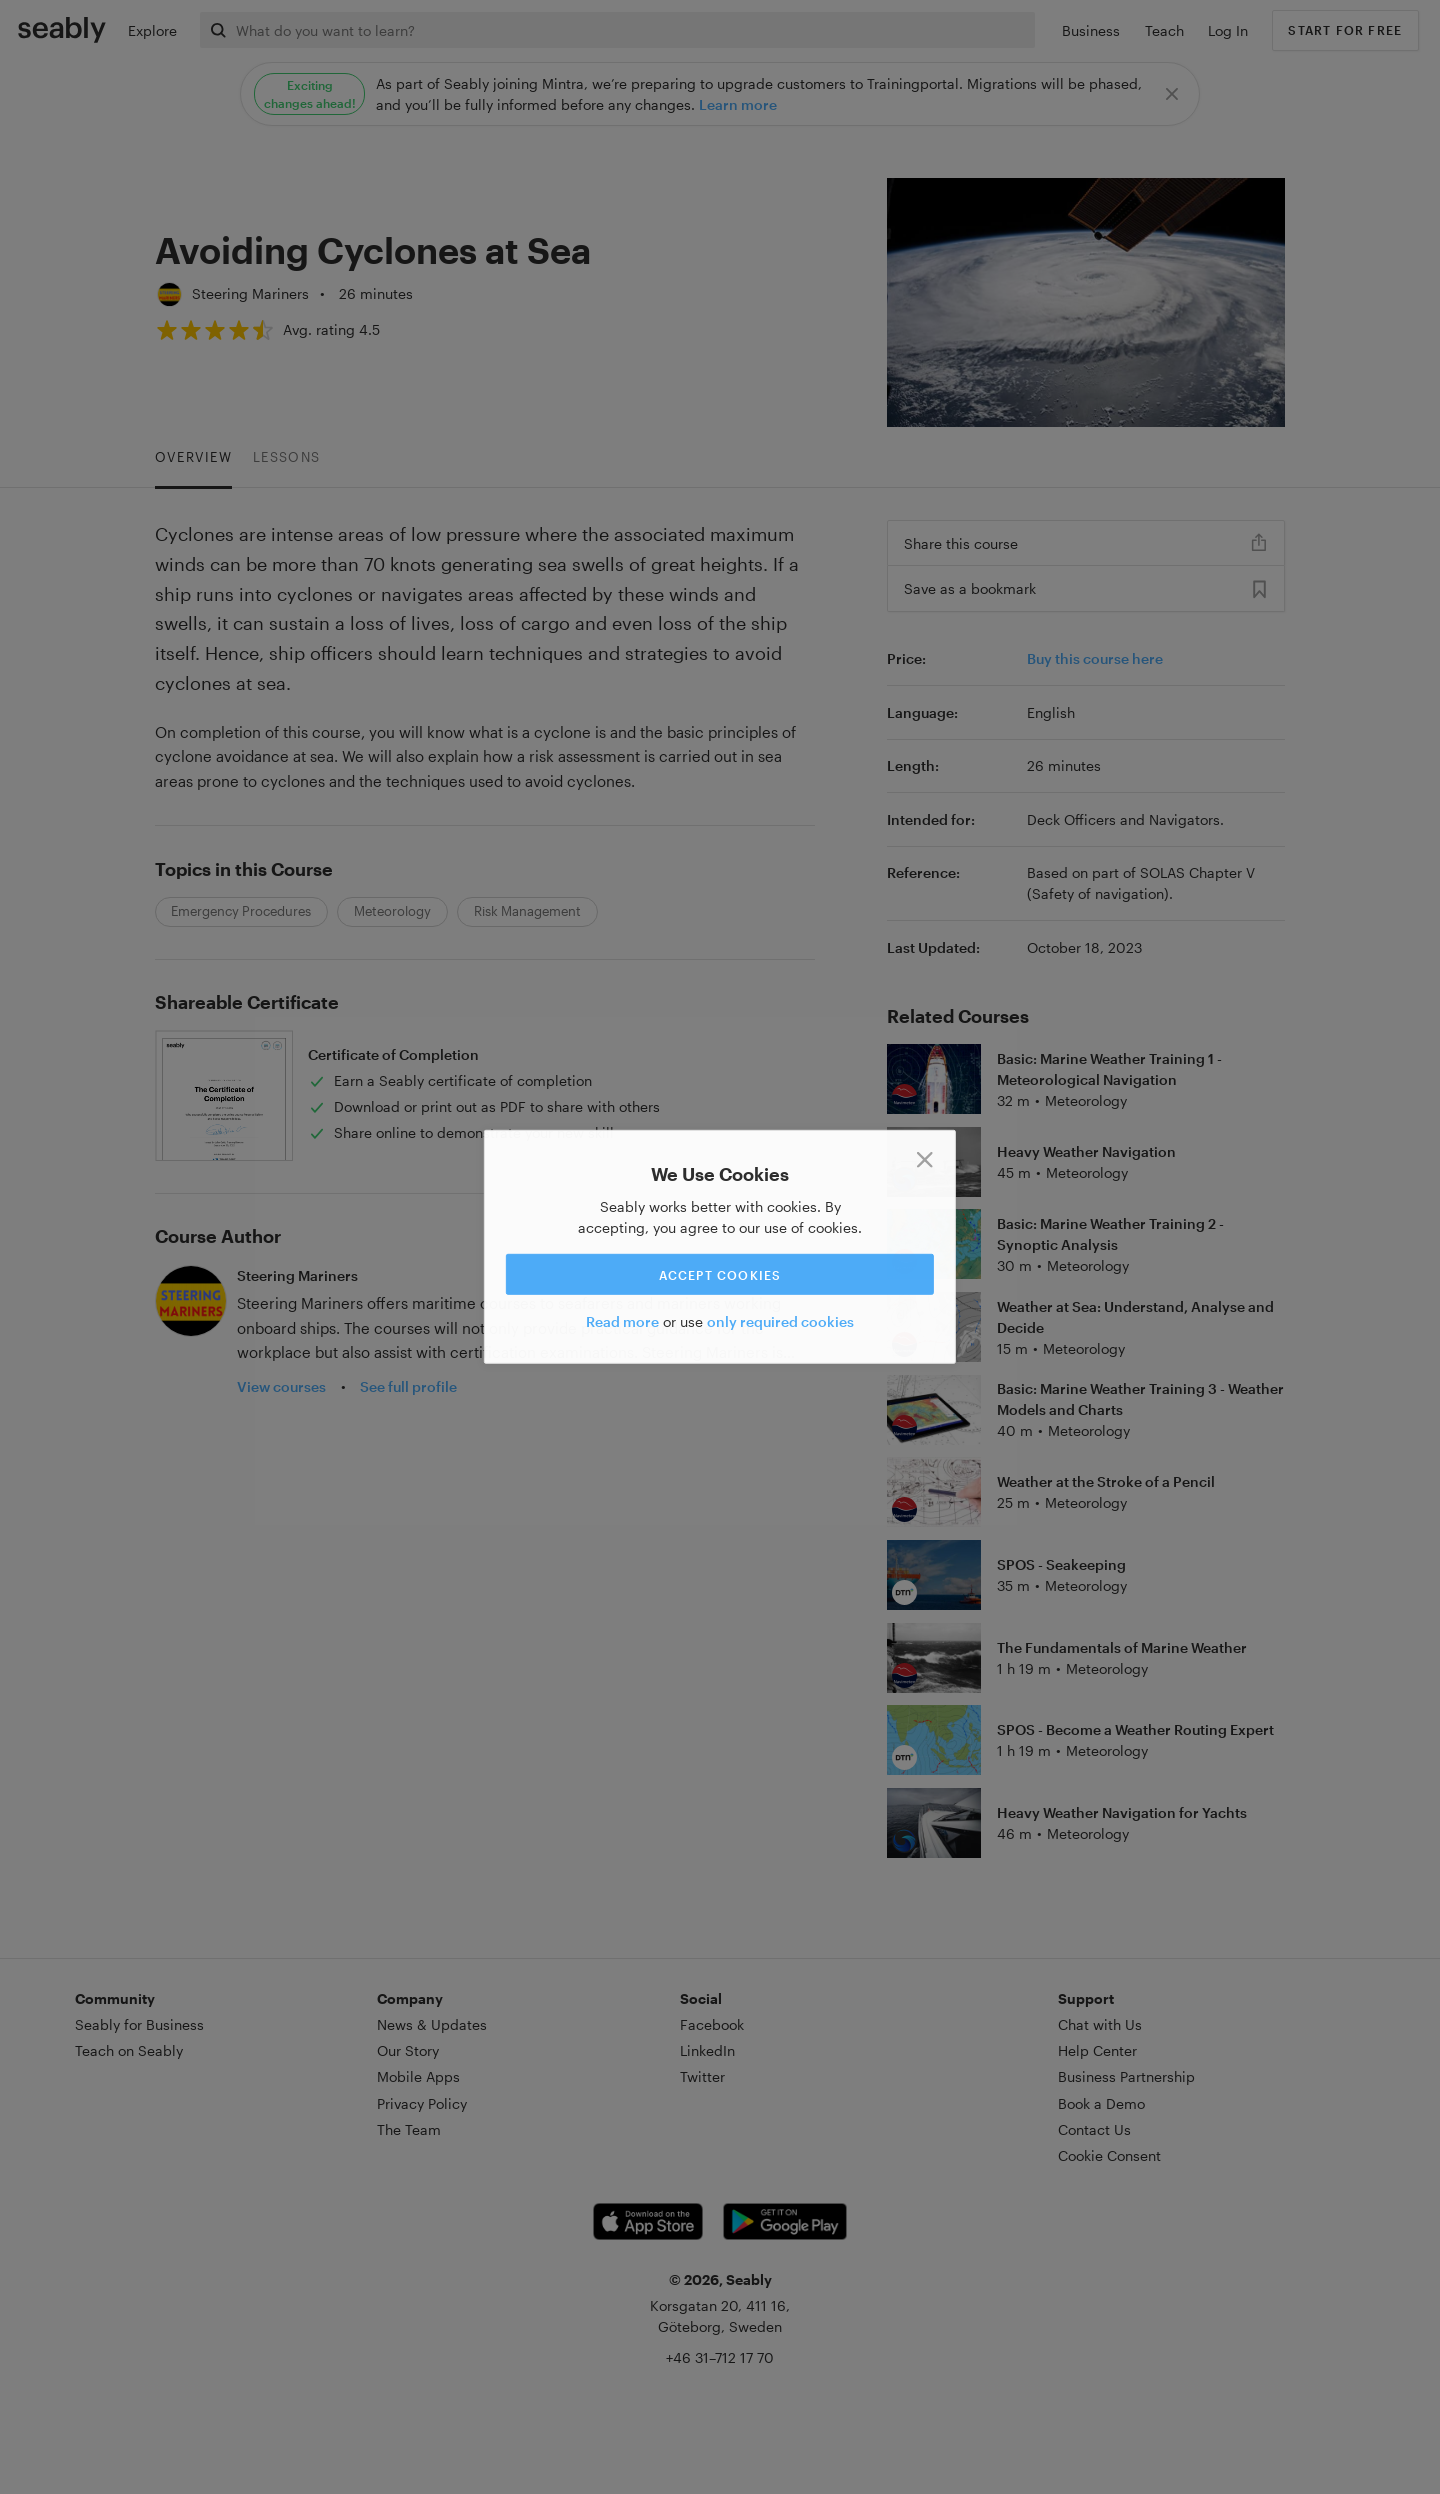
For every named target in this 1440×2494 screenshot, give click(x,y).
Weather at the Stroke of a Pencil (1106, 1481)
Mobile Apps (418, 2076)
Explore (152, 30)
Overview (193, 457)
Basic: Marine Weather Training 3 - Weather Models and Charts (1140, 1399)
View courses (281, 1386)
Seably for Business (139, 2024)
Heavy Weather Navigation (1086, 1151)
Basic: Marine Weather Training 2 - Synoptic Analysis (1110, 1234)
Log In (1228, 30)
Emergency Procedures (241, 911)
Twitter (702, 2076)
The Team (409, 2129)
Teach (1164, 30)
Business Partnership (1126, 2076)
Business (1091, 30)
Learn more (738, 104)
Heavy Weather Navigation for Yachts (1122, 1812)
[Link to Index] (62, 29)
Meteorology (392, 911)
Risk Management (527, 911)
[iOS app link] (648, 2221)
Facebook (712, 2024)
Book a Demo (1101, 2103)
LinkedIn (707, 2050)
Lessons (286, 457)
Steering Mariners (250, 293)
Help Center (1097, 2050)
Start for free (1345, 30)
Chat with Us (1100, 2024)
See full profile (408, 1386)
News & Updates (432, 2024)
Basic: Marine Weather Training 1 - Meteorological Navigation (1109, 1069)
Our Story (408, 2050)
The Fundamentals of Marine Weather (1122, 1647)
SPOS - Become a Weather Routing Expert (1135, 1729)
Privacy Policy (422, 2103)
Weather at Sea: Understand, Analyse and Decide (1135, 1317)
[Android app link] (785, 2221)
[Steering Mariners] (169, 294)
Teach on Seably (129, 2050)
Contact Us (1094, 2129)
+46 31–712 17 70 (720, 2357)
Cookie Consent (1109, 2155)
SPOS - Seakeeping (1061, 1564)
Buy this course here (1095, 658)
